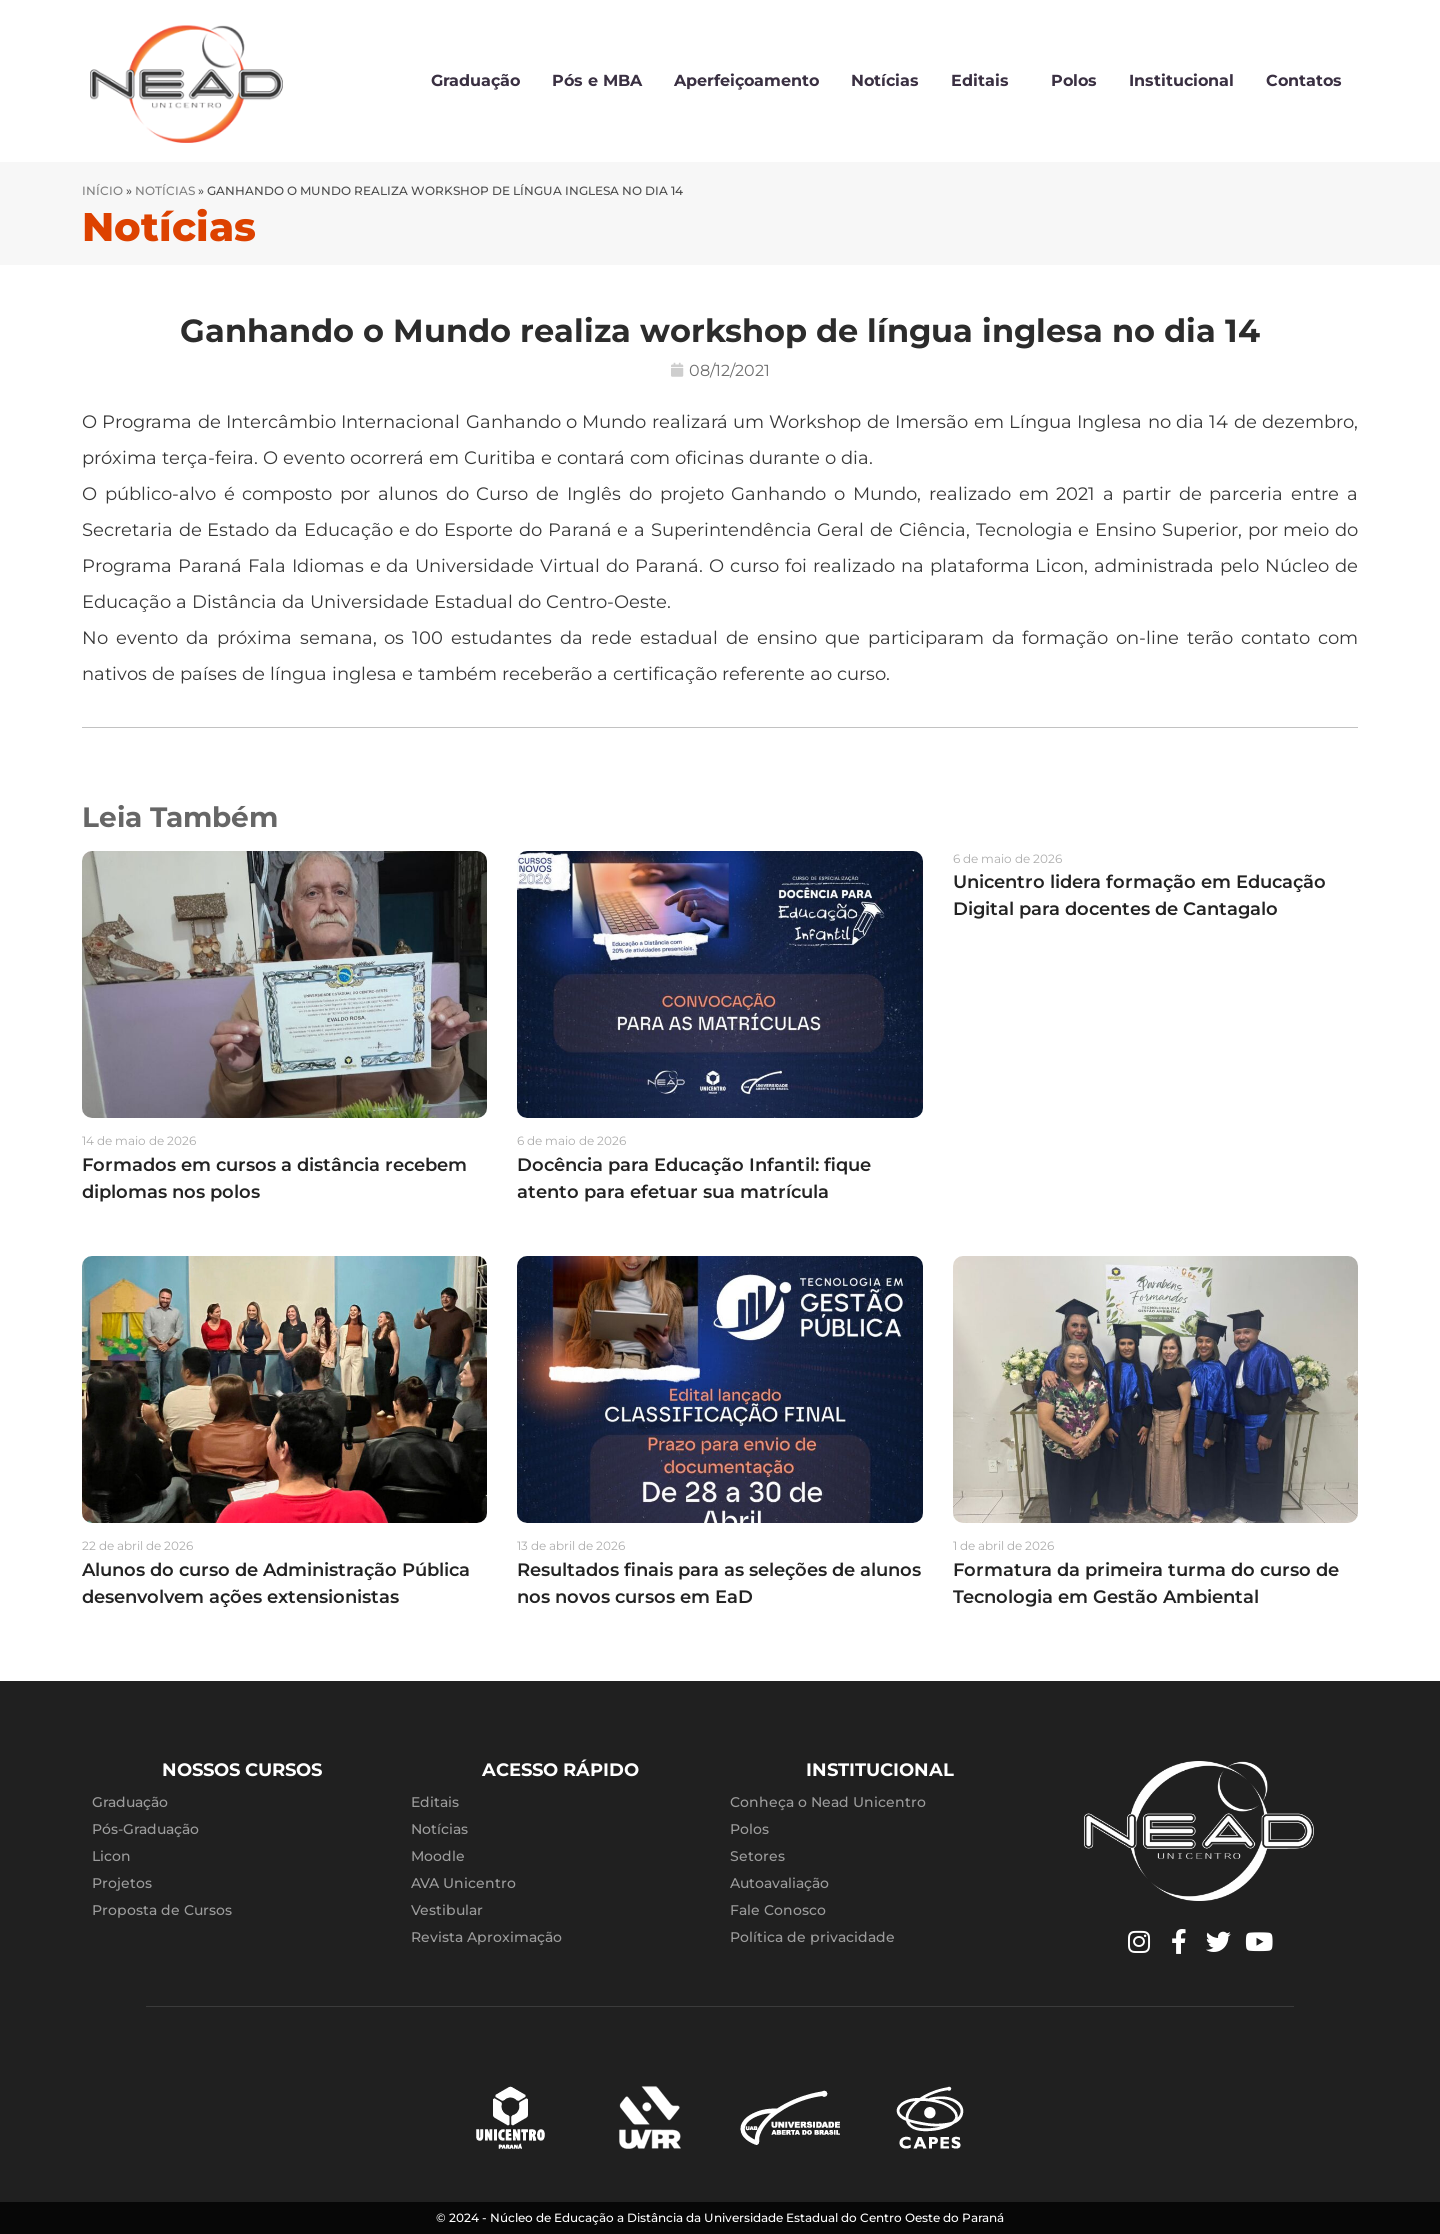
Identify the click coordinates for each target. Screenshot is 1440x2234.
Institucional (1181, 80)
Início (102, 190)
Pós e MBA (597, 80)
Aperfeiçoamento (746, 80)
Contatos (1304, 80)
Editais (985, 81)
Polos (1074, 80)
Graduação (475, 80)
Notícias (885, 80)
